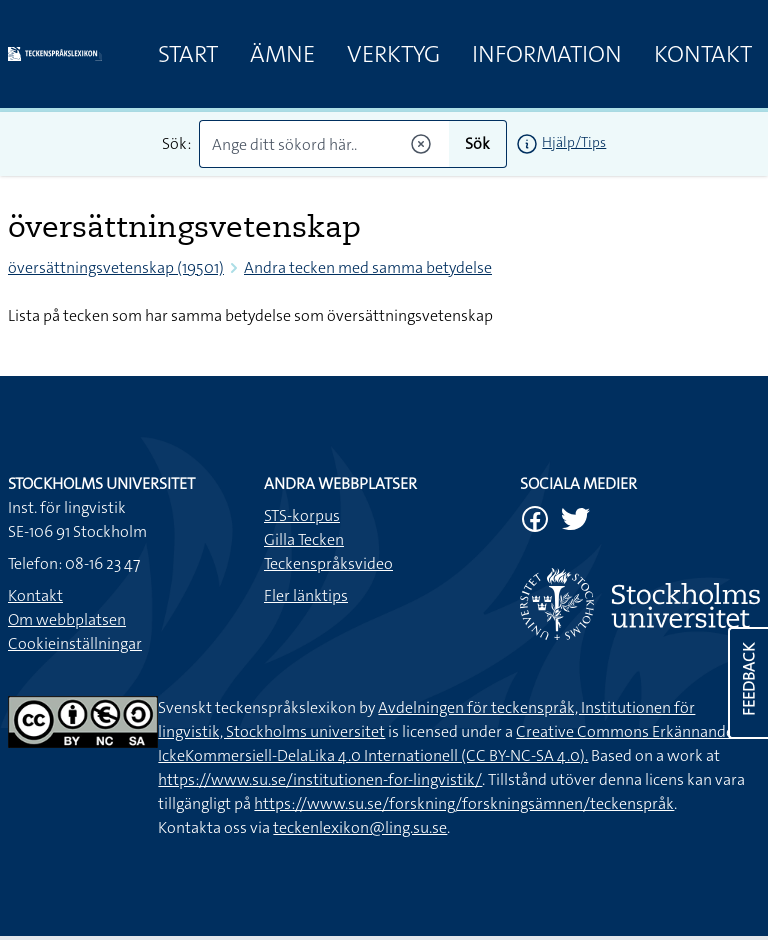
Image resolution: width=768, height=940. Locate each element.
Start (188, 54)
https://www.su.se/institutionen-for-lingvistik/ (320, 779)
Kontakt (703, 54)
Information (547, 54)
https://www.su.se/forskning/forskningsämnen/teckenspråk (464, 803)
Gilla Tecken (304, 539)
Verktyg (393, 54)
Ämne (282, 54)
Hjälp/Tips (574, 142)
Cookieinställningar (75, 643)
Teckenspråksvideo (328, 563)
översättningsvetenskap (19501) (116, 267)
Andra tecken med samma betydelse (368, 267)
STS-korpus (302, 515)
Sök (477, 143)
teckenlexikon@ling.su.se (360, 827)
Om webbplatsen (67, 619)
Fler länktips (306, 595)
